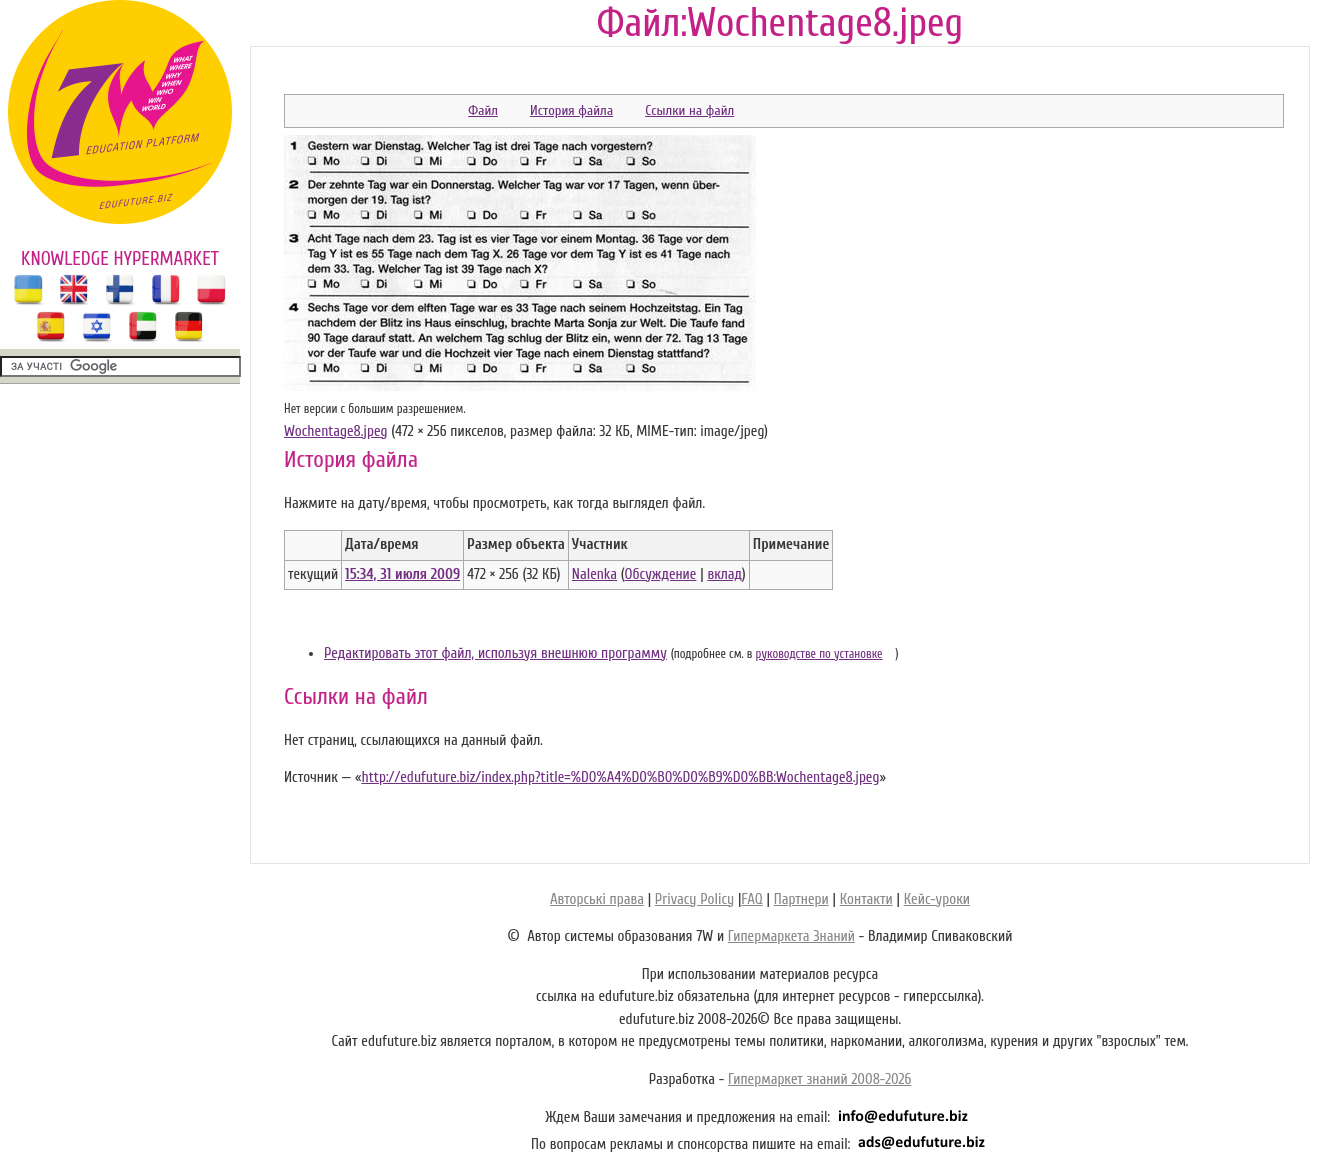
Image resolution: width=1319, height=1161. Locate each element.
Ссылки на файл (689, 110)
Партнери (801, 899)
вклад (724, 574)
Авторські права (597, 899)
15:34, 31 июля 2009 (402, 574)
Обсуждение (660, 574)
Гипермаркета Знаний (791, 936)
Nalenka (594, 574)
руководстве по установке (819, 654)
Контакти (866, 899)
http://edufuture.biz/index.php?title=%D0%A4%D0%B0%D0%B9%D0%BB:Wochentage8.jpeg (620, 777)
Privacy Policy (694, 899)
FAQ (751, 899)
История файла (571, 110)
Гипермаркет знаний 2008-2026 (819, 1079)
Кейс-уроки (937, 899)
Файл (483, 110)
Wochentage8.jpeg (336, 431)
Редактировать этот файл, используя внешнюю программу (495, 653)
